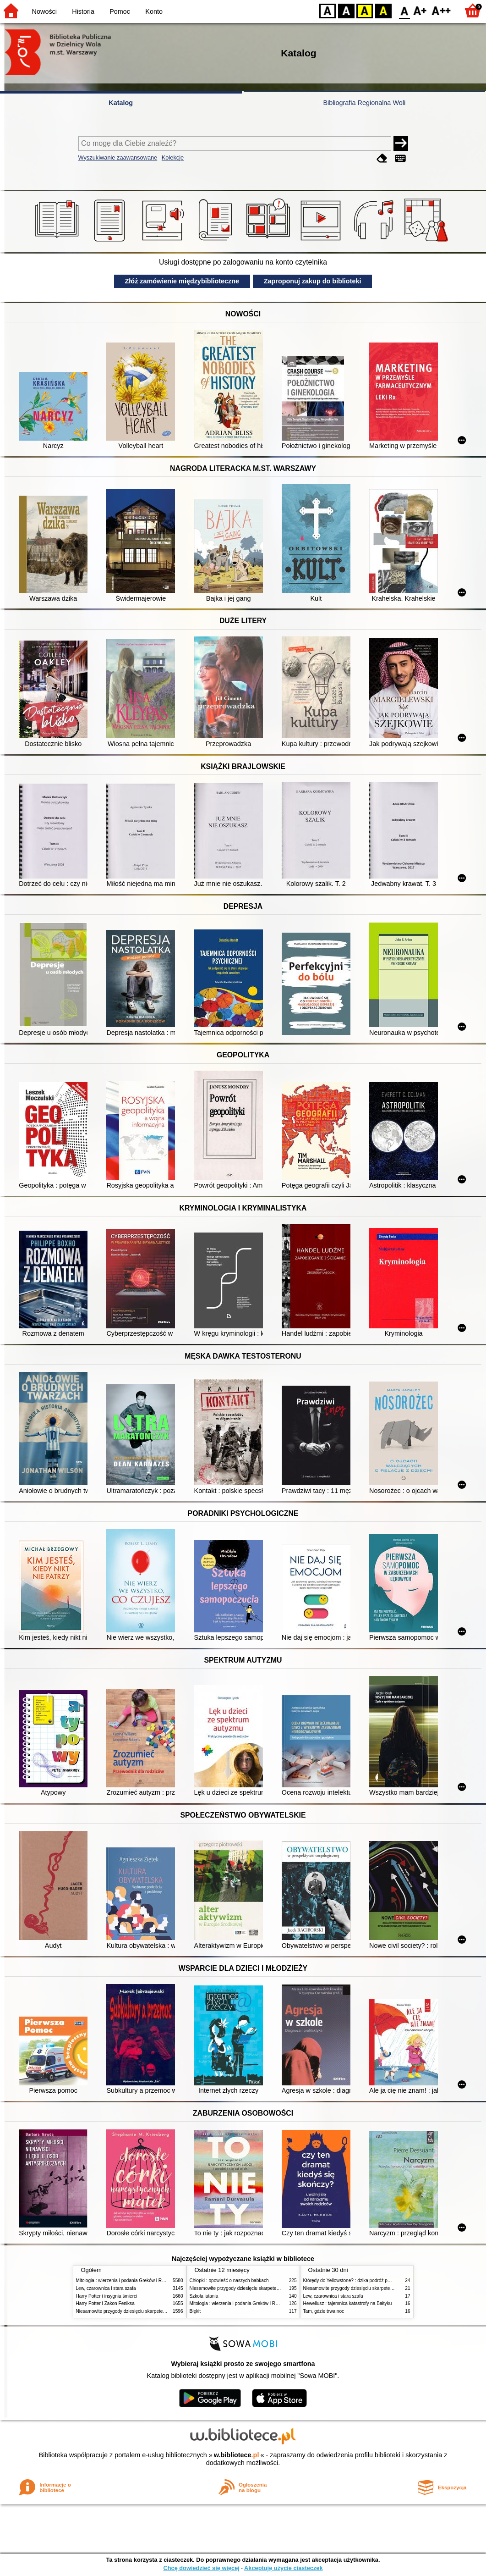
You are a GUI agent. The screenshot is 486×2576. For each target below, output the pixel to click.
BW (346, 10)
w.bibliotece (236, 2455)
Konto (154, 11)
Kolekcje (173, 157)
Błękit (195, 2311)
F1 (420, 10)
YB (364, 10)
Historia (83, 11)
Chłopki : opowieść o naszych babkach (229, 2280)
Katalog (121, 102)
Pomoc (119, 11)
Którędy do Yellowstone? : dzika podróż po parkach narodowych (368, 2280)
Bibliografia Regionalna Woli (364, 102)
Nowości (44, 11)
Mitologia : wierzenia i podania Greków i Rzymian (126, 2280)
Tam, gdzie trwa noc (323, 2311)
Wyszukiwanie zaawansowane (118, 157)
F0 (404, 10)
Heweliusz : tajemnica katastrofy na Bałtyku (347, 2303)
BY (383, 10)
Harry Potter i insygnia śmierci (106, 2296)
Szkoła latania (204, 2296)
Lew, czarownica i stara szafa (106, 2288)
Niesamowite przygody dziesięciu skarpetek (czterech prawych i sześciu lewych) (158, 2311)
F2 (441, 10)
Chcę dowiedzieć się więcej (201, 2568)
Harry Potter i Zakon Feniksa (105, 2303)
